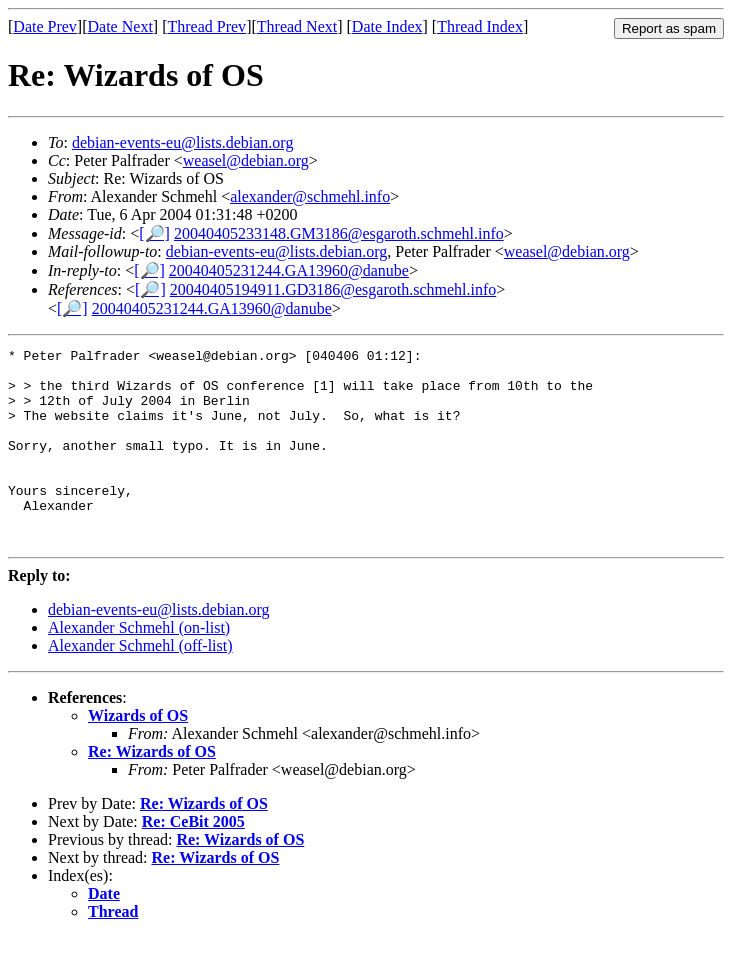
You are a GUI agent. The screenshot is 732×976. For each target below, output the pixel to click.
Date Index (387, 26)
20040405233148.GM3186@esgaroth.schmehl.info (339, 233)
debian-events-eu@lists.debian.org (183, 142)
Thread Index (480, 26)
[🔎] (154, 233)
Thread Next (297, 26)
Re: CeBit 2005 (193, 860)
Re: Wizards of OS (152, 790)
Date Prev (45, 26)
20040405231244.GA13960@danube (289, 270)
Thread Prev (206, 26)
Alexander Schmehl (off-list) (140, 684)
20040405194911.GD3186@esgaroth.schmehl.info (333, 289)
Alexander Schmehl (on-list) (139, 666)
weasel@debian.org (246, 160)
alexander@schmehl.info (310, 196)
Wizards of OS (138, 754)
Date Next (120, 26)
